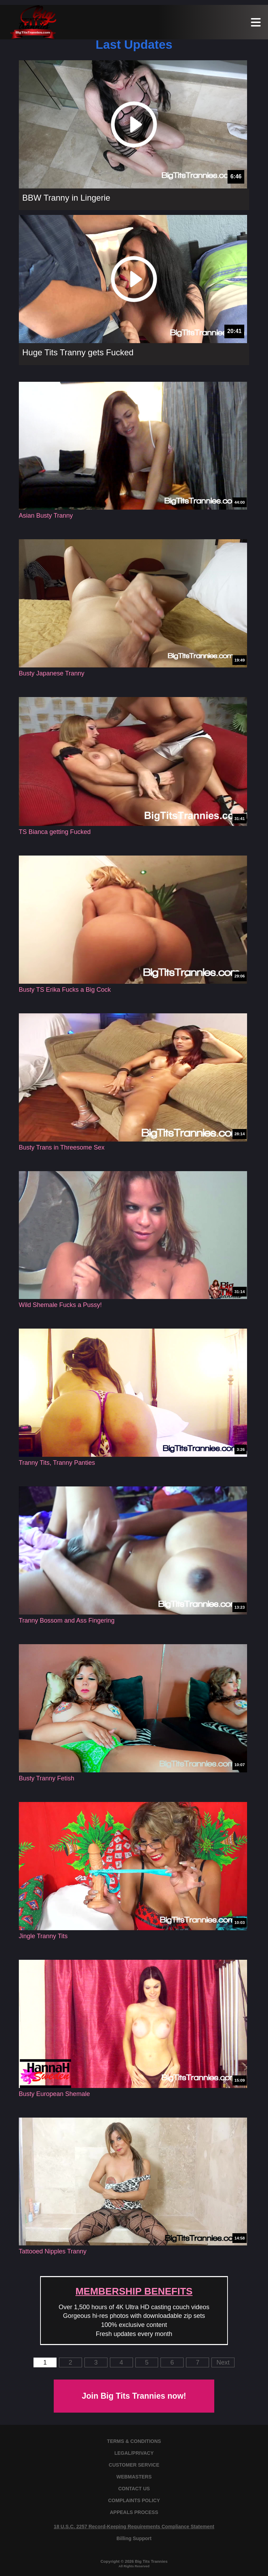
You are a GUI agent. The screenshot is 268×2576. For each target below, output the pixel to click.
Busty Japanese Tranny (51, 673)
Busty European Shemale (54, 2093)
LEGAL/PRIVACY (134, 2453)
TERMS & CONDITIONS (134, 2441)
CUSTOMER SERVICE (134, 2465)
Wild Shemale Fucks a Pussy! (60, 1304)
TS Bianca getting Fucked (55, 831)
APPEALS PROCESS (134, 2512)
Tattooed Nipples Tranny (53, 2251)
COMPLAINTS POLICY (134, 2500)
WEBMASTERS (133, 2477)
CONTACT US (134, 2488)
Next (222, 2362)
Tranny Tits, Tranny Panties (57, 1462)
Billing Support (134, 2538)
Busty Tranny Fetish (46, 1778)
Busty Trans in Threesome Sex (62, 1147)
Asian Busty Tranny (46, 515)
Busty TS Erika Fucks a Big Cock (65, 989)
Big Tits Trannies (151, 2561)
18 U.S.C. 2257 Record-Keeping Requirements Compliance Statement (134, 2526)
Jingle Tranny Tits (43, 1936)
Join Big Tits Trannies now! (134, 2395)
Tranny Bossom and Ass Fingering (66, 1620)
